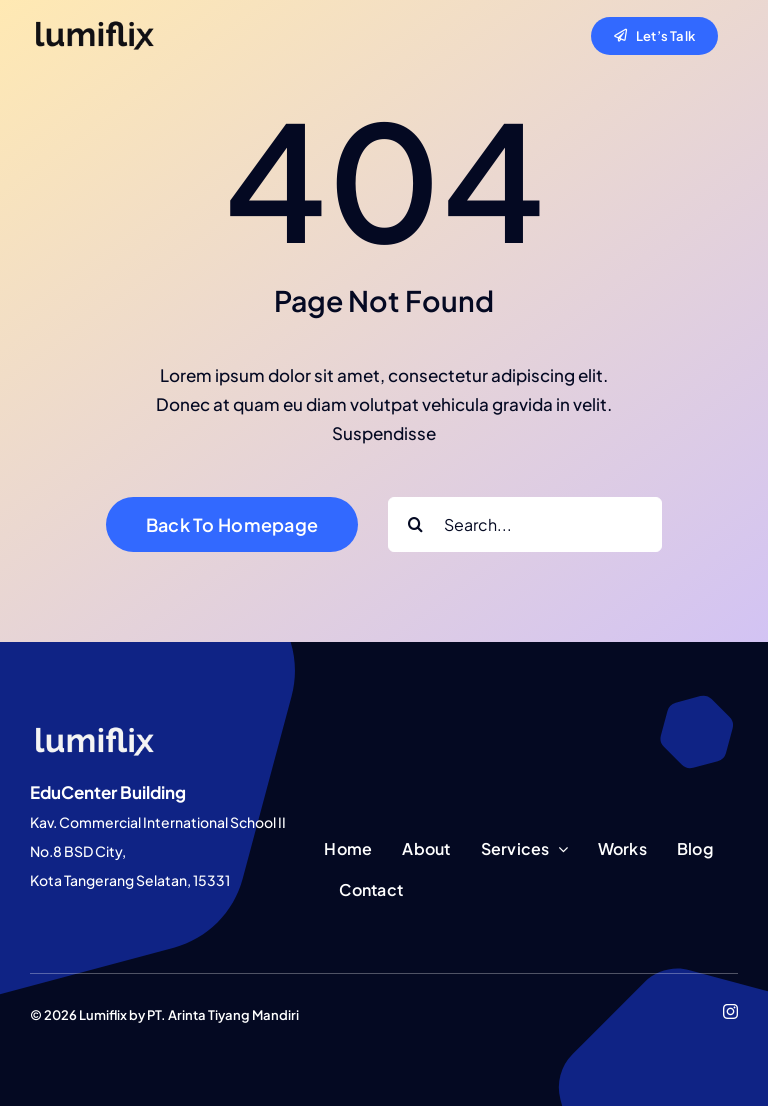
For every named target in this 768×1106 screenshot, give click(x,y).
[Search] (415, 524)
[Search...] (525, 524)
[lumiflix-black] (95, 26)
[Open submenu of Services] (559, 849)
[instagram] (730, 1011)
